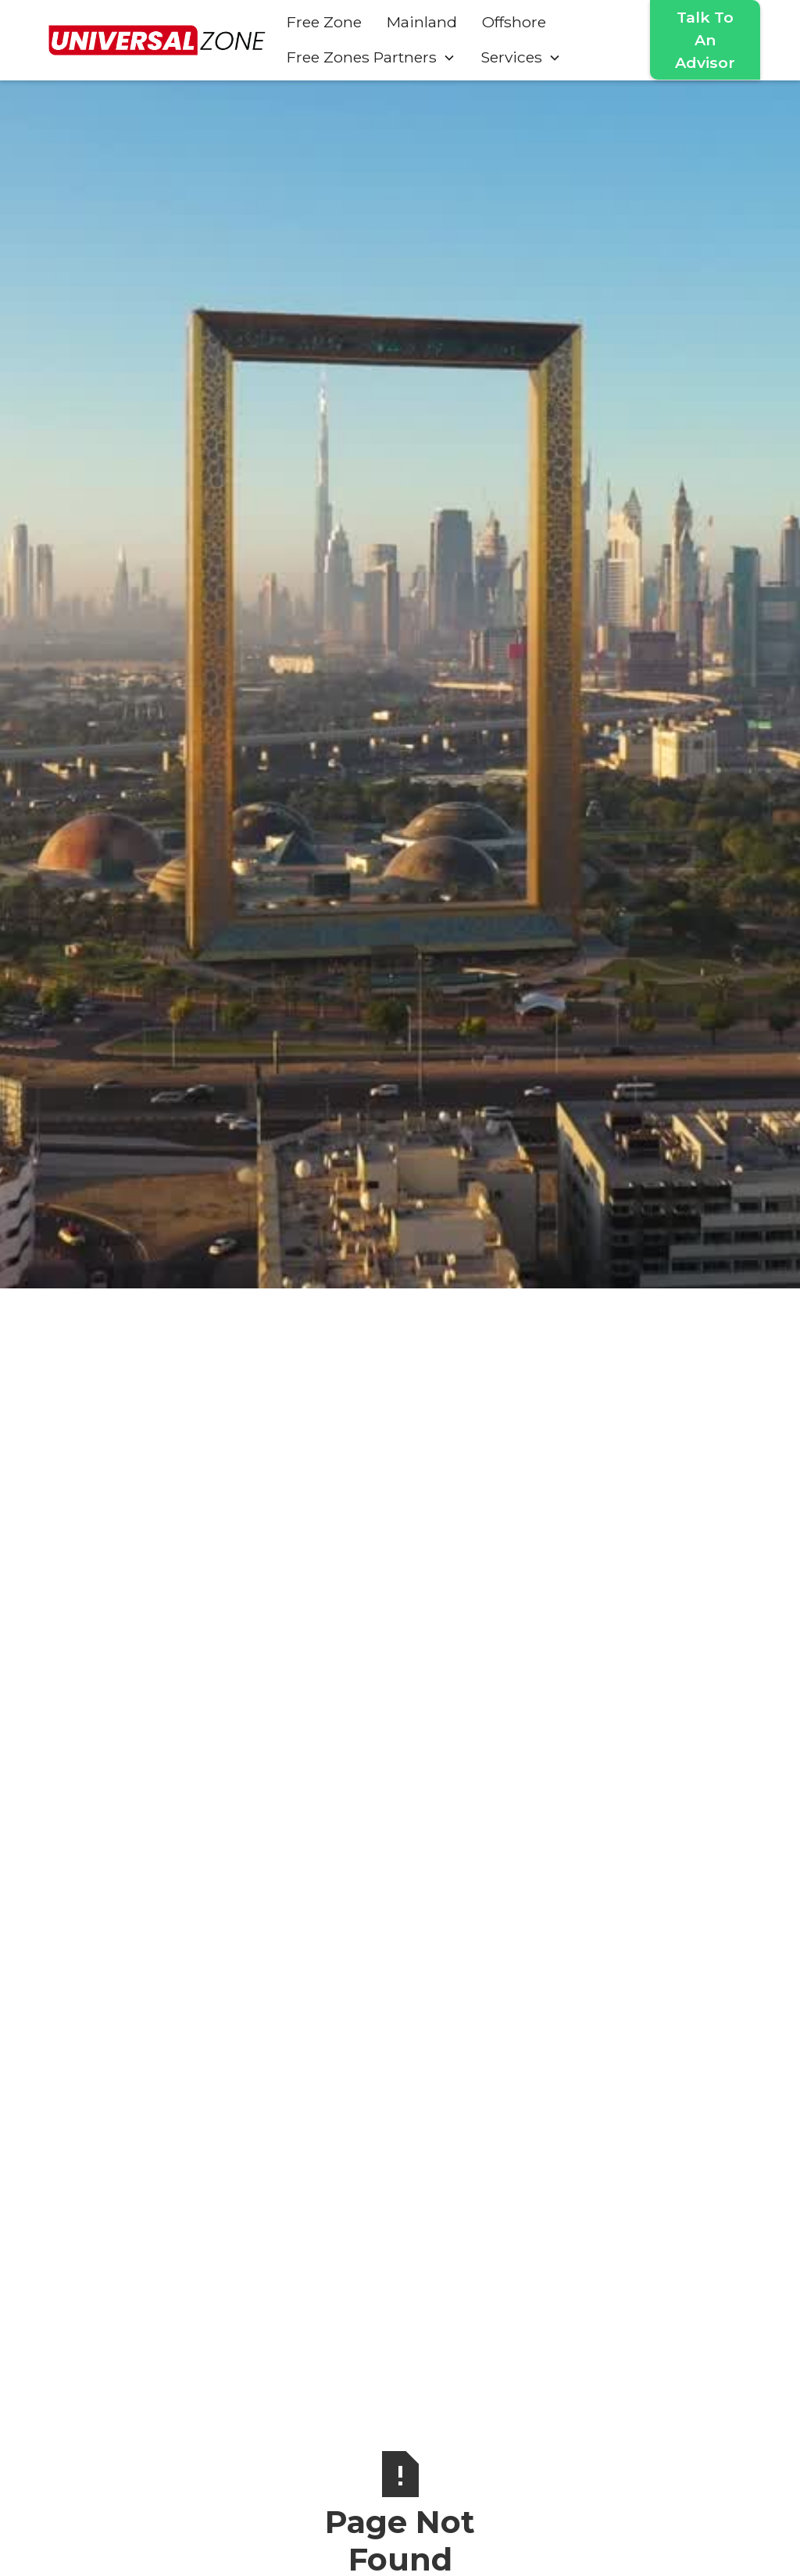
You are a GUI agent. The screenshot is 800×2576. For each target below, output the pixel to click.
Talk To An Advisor (705, 40)
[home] (157, 40)
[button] (371, 57)
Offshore (514, 21)
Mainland (422, 21)
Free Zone (324, 21)
